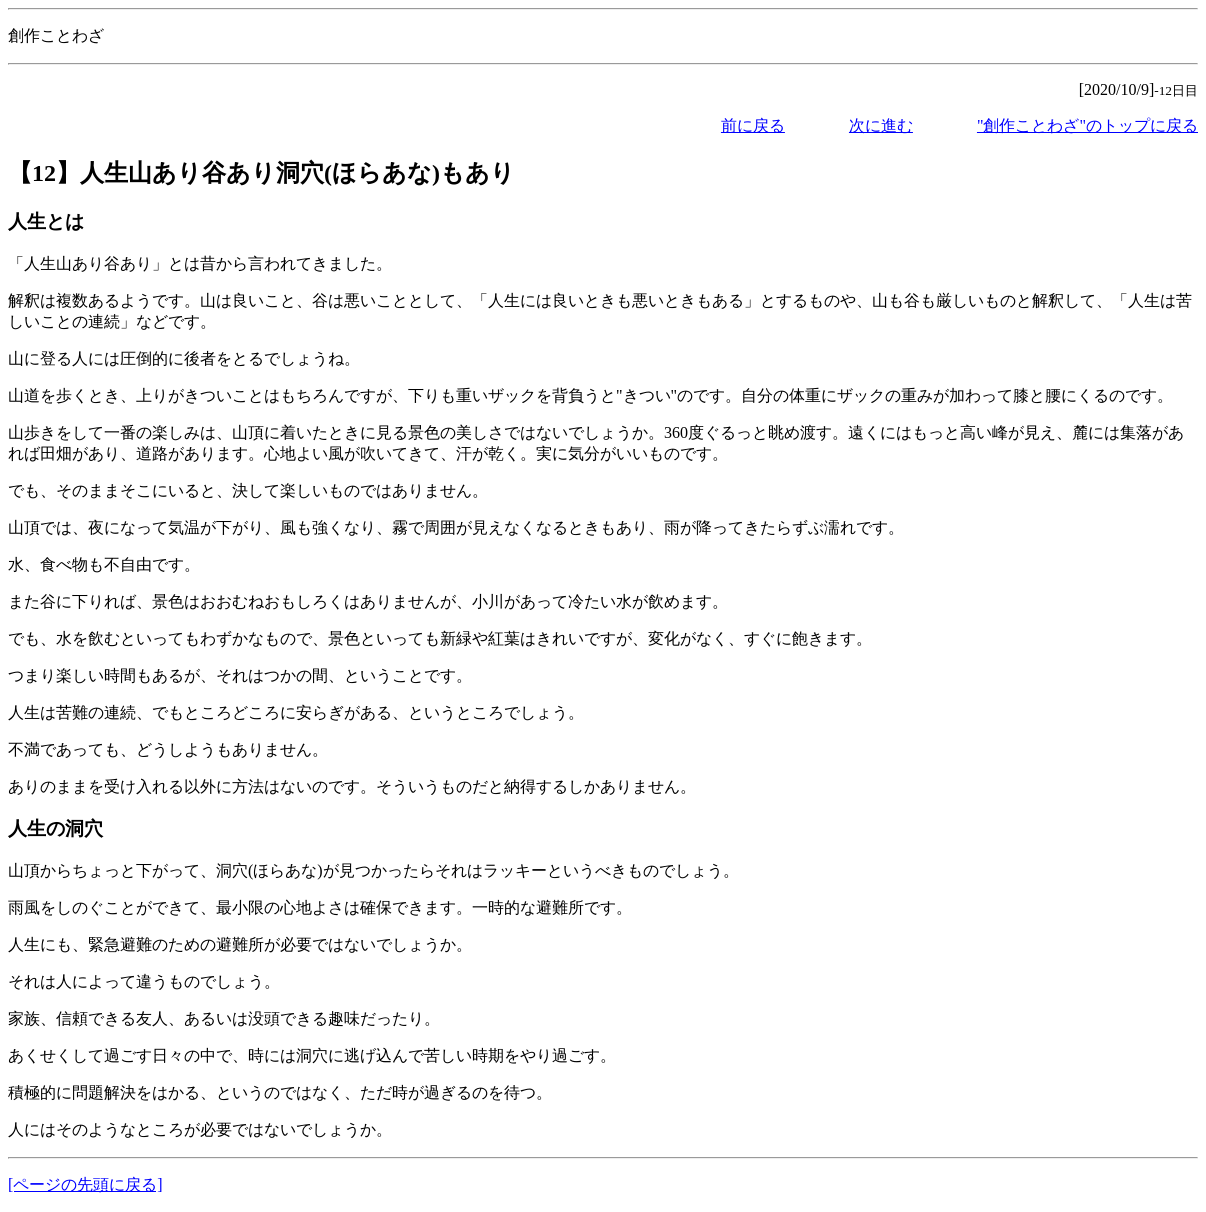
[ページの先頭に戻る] (85, 1184)
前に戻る (753, 125)
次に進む (881, 125)
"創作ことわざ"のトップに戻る (1087, 125)
